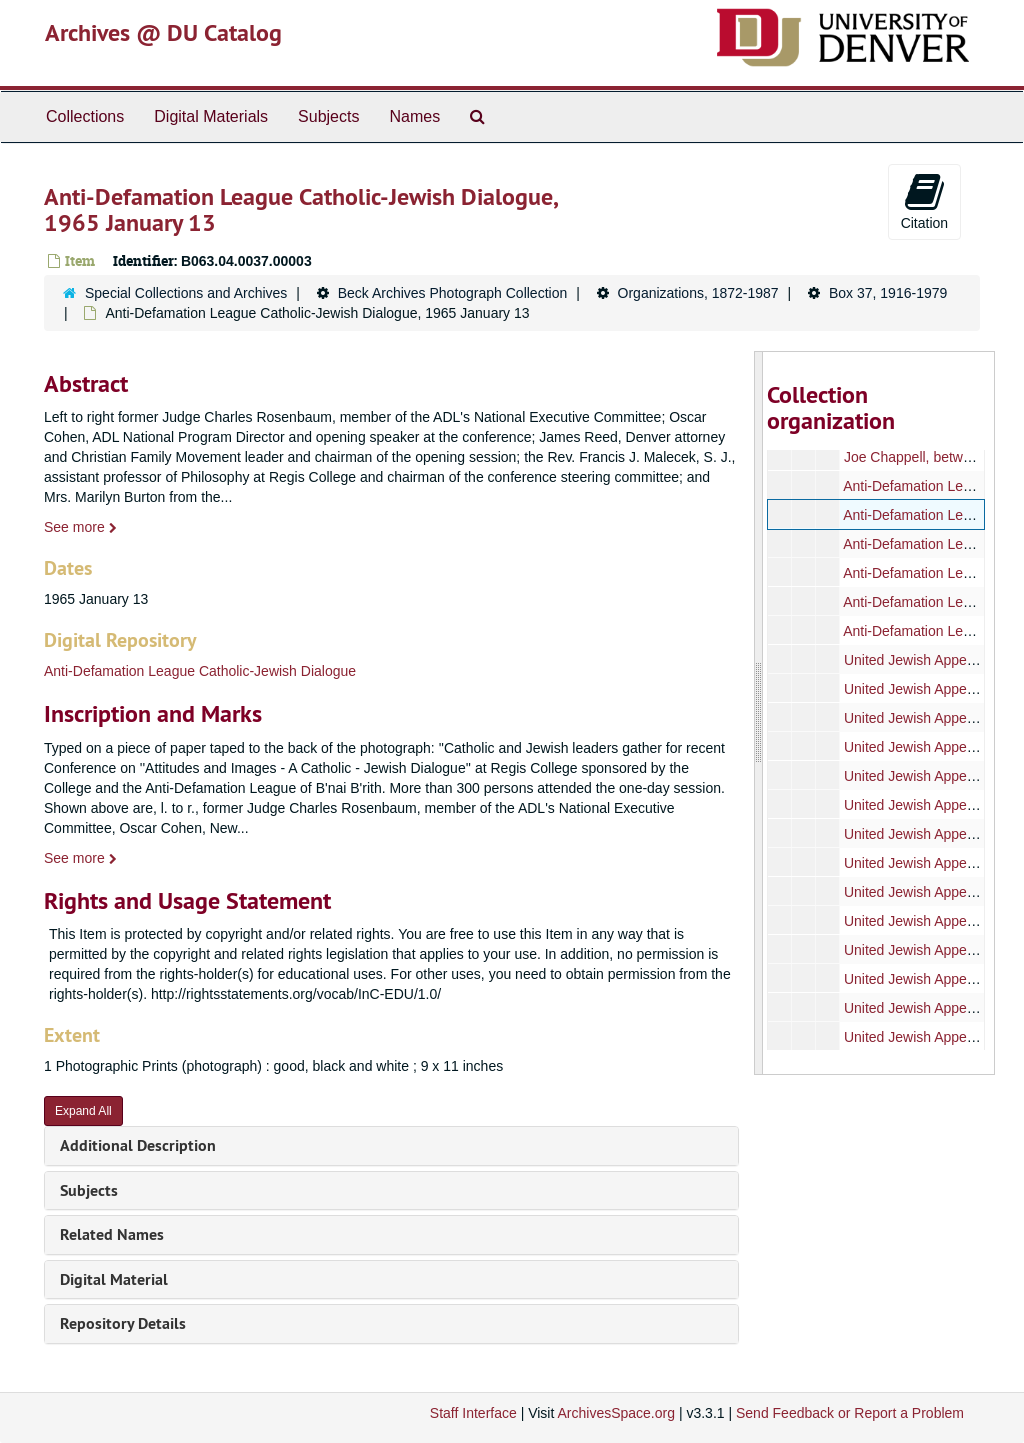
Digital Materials (211, 116)
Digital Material (114, 1279)
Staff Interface (473, 1413)
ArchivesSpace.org (616, 1413)
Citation (924, 201)
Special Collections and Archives (186, 293)
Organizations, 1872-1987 (698, 293)
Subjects (328, 116)
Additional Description (138, 1145)
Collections (85, 116)
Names (414, 116)
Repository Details (123, 1323)
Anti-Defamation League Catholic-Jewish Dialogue (200, 671)
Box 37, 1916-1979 (888, 293)
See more (80, 527)
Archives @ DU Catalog (163, 32)
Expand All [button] (83, 1111)
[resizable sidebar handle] (759, 713)
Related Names (112, 1234)
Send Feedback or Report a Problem (850, 1413)
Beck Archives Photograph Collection (453, 293)
